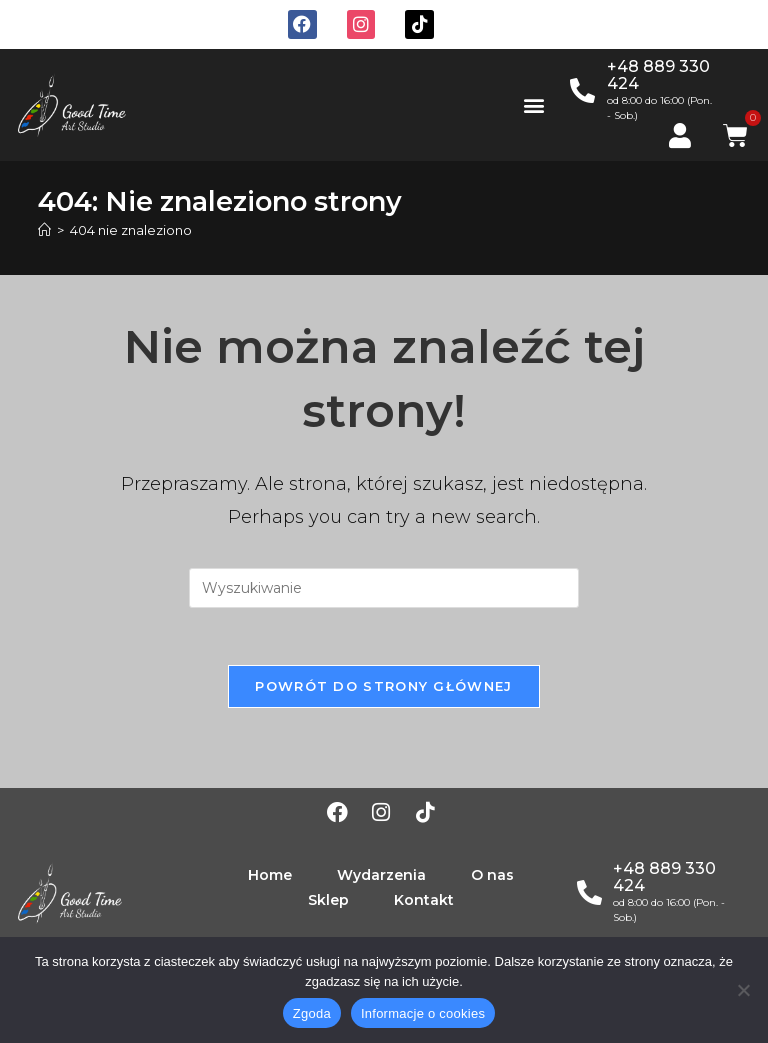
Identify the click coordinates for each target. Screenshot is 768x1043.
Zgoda (312, 1013)
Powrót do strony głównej (383, 689)
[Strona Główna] (44, 230)
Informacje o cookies (423, 1013)
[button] (533, 104)
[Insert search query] (384, 588)
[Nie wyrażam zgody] (743, 990)
